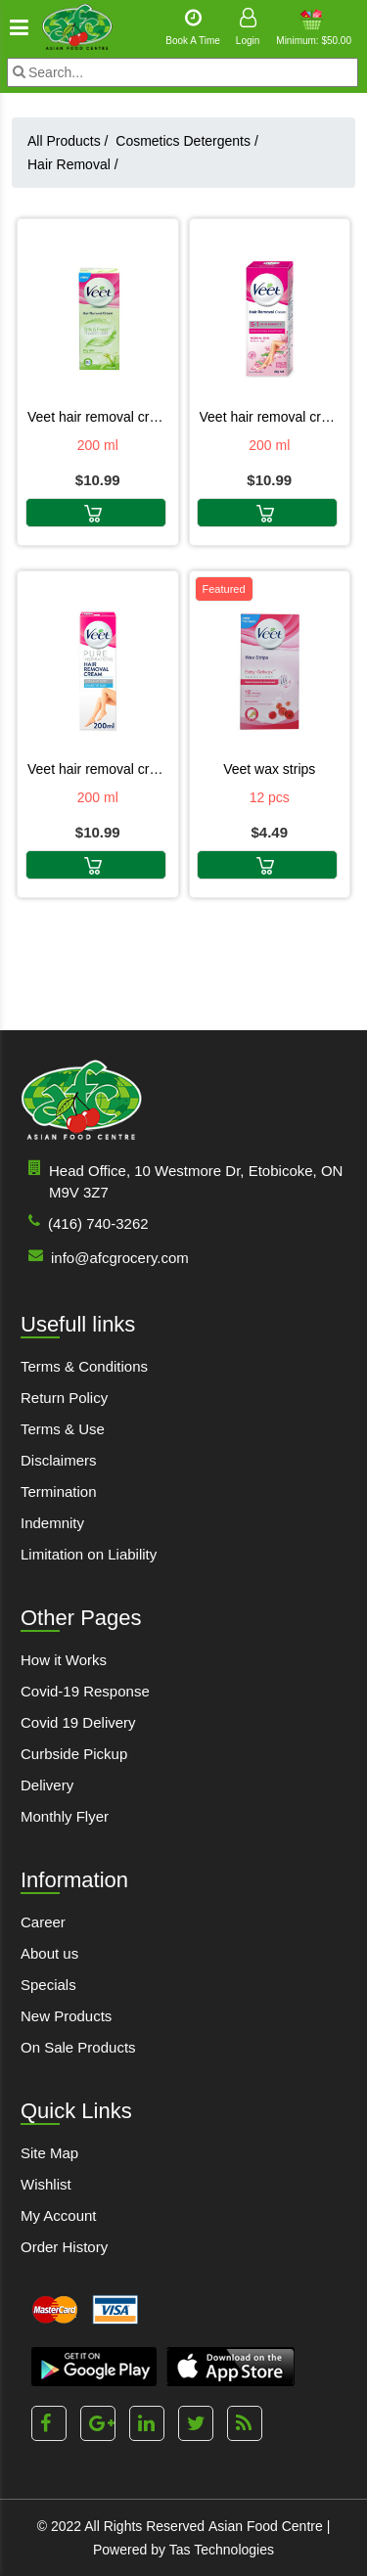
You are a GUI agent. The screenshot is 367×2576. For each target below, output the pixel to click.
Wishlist (46, 2184)
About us (49, 1953)
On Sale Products (78, 2047)
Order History (64, 2246)
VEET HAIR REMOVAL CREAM (270, 417)
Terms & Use (63, 1429)
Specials (48, 1984)
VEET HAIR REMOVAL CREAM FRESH (97, 417)
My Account (59, 2215)
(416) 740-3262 (85, 1222)
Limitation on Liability (89, 1554)
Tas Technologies (221, 2549)
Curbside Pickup (74, 1753)
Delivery (47, 1785)
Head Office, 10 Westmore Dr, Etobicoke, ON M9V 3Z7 (182, 1180)
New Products (66, 2016)
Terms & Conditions (84, 1366)
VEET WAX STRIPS (269, 769)
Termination (59, 1491)
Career (43, 1922)
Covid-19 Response (85, 1691)
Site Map (49, 2153)
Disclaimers (59, 1460)
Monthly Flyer (65, 1816)
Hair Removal (72, 164)
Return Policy (64, 1397)
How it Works (64, 1659)
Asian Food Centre (265, 2526)
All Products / (71, 141)
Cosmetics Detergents (186, 141)
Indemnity (52, 1522)
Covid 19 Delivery (78, 1722)
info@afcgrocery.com (105, 1256)
